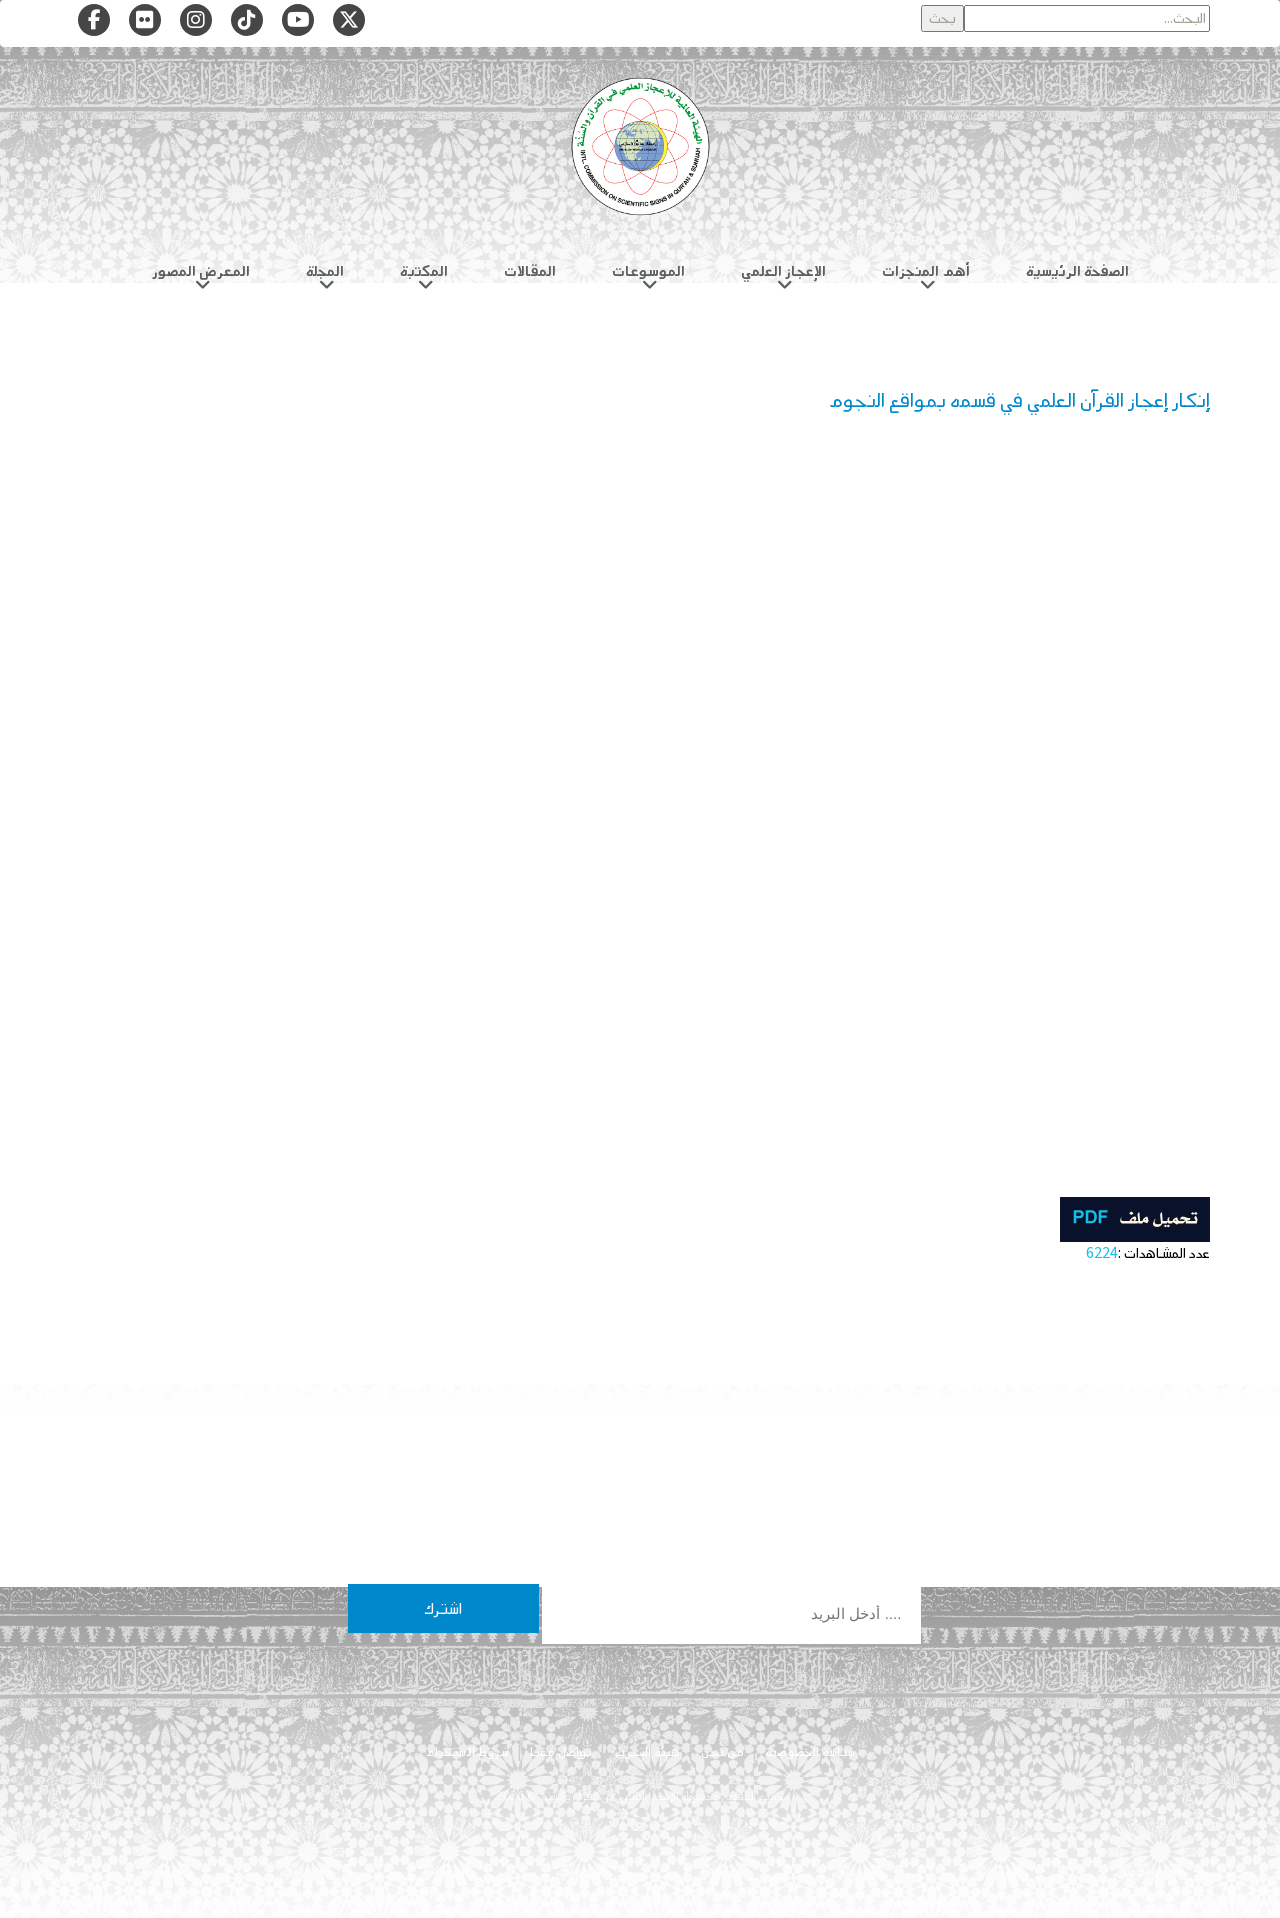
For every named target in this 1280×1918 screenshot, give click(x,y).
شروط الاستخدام (467, 1752)
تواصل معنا (561, 1752)
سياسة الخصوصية (810, 1752)
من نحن (722, 1752)
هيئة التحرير (646, 1752)
